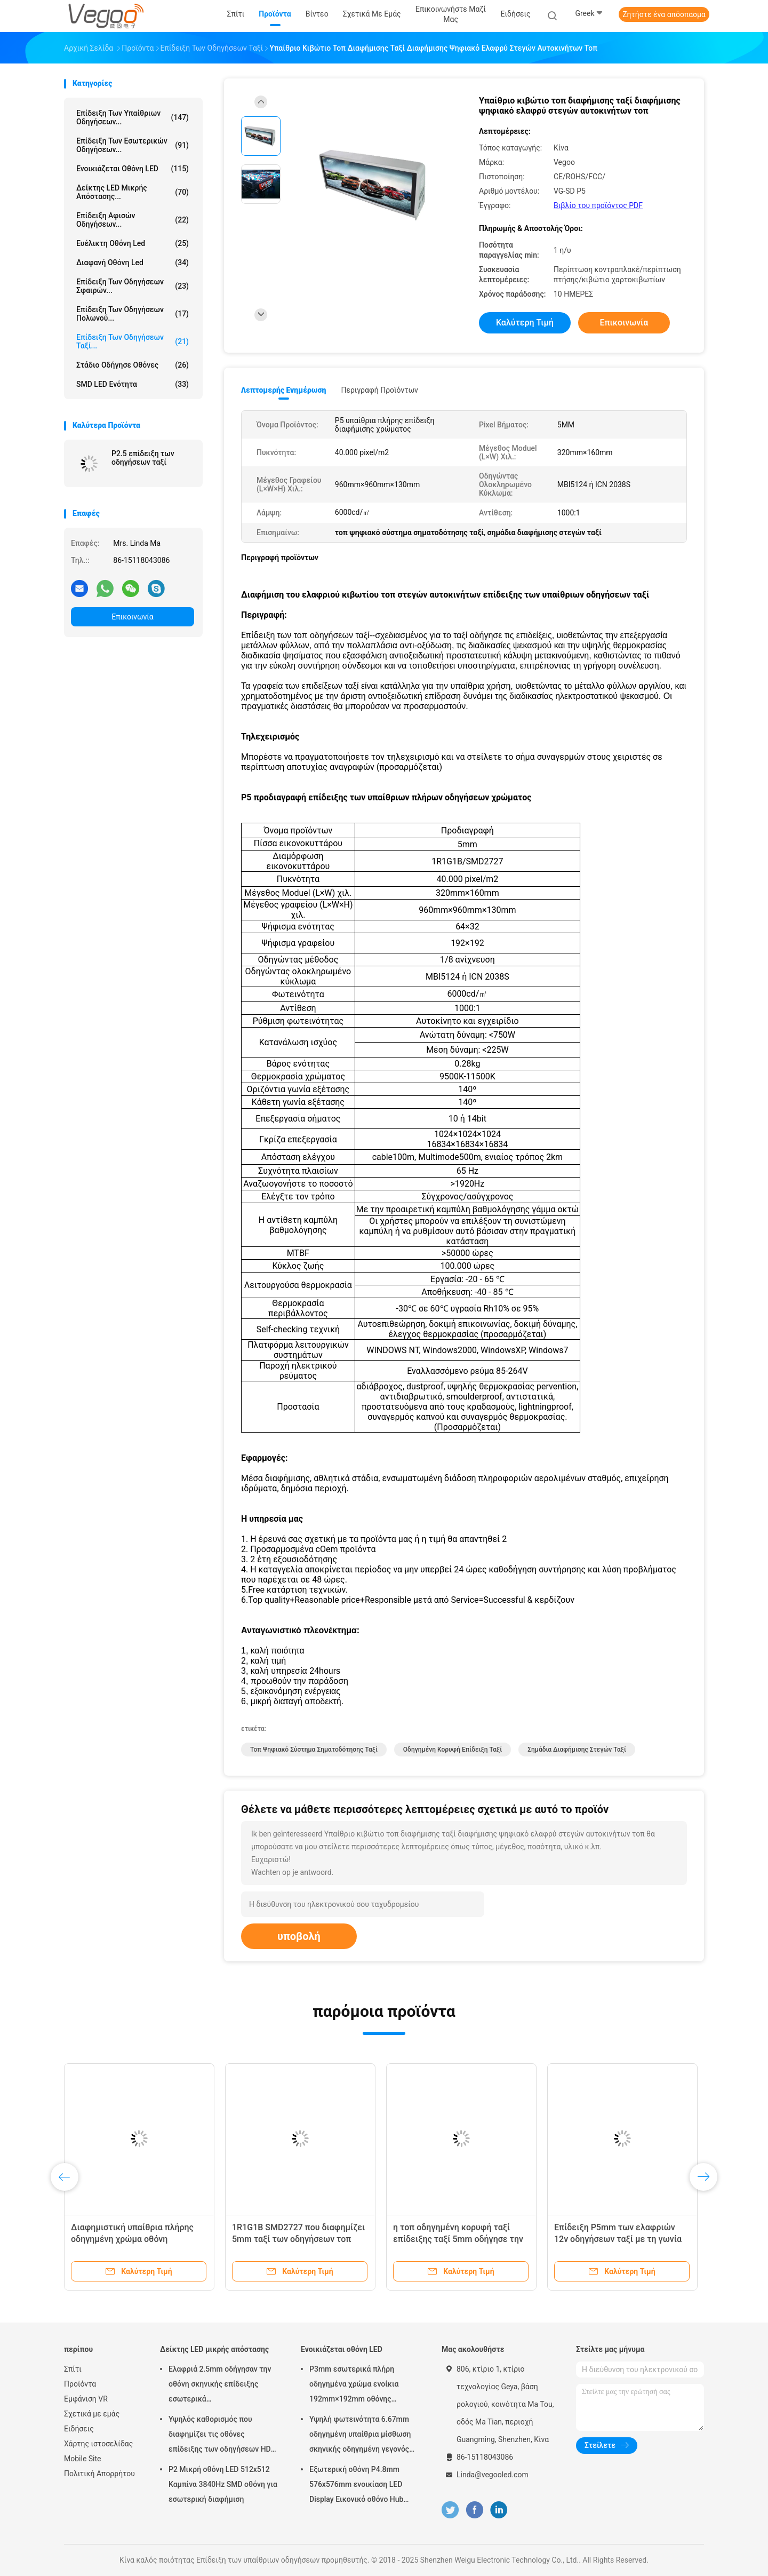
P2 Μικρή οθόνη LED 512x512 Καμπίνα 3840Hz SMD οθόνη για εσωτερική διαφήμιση (223, 2484)
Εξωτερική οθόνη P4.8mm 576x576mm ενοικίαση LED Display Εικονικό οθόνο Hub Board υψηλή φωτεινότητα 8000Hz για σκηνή (356, 2486)
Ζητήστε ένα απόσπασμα (664, 14)
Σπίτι (73, 2369)
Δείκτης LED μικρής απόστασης (214, 2349)
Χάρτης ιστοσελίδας (98, 2443)
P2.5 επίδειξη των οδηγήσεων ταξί (142, 457)
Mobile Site (82, 2458)
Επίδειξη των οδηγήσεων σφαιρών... (132, 286)
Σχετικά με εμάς (91, 2414)
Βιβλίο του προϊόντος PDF (598, 205)
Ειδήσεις (79, 2428)
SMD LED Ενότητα (132, 384)
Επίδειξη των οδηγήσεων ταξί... (132, 341)
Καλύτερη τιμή (525, 322)
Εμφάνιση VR (86, 2399)
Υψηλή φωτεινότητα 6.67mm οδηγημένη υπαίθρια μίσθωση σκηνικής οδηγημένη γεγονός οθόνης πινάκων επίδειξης (360, 2435)
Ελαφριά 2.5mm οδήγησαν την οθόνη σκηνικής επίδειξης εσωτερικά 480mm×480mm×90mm (220, 2385)
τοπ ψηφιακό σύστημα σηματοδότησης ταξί (314, 1749)
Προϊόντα (80, 2384)
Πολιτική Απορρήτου (99, 2473)
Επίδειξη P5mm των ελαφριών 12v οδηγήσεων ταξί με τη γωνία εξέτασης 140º (618, 2239)
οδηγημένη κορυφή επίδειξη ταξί (452, 1749)
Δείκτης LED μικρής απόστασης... (132, 192)
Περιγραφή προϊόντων (379, 390)
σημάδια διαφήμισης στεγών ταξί (576, 1749)
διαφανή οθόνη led (132, 262)
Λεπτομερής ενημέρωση (283, 390)
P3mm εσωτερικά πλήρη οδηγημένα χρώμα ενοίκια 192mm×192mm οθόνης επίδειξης (353, 2385)
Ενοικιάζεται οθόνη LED (132, 168)
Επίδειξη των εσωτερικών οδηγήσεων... (132, 145)
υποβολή (299, 1936)
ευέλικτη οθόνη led (132, 243)
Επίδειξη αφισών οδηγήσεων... (132, 219)
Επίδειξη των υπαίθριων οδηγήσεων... (132, 117)
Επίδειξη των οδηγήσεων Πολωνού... (132, 313)
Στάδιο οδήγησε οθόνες (132, 365)
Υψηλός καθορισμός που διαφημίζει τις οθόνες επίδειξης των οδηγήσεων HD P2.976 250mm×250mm (220, 2435)
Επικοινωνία (132, 617)
